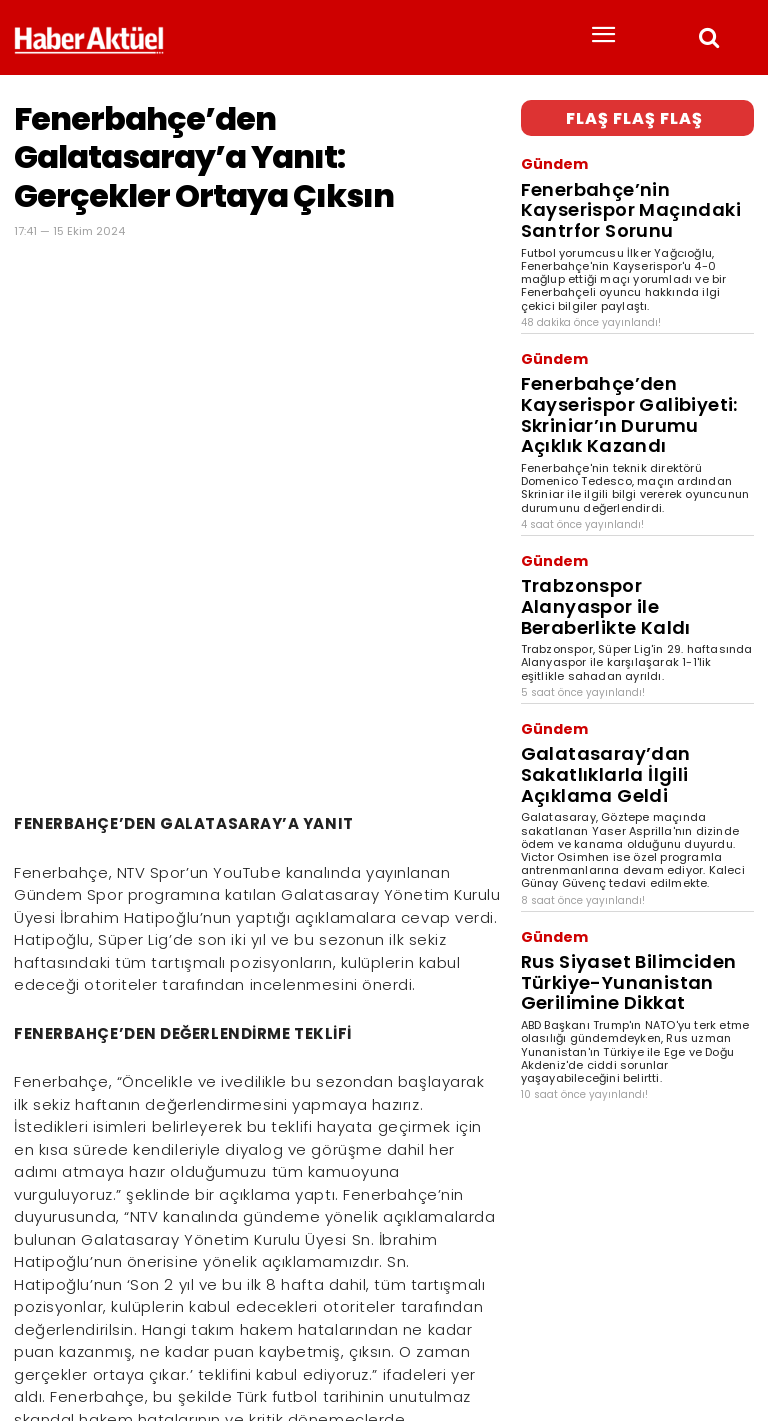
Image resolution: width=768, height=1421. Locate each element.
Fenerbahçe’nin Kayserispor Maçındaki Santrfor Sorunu (612, 176)
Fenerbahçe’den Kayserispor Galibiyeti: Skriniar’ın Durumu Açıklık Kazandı (637, 329)
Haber (31, 1347)
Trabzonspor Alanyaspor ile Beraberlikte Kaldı (610, 470)
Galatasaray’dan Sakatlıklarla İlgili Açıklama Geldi (633, 590)
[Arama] (733, 1314)
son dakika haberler (146, 1347)
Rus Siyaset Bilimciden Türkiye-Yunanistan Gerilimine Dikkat (623, 751)
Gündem (545, 154)
